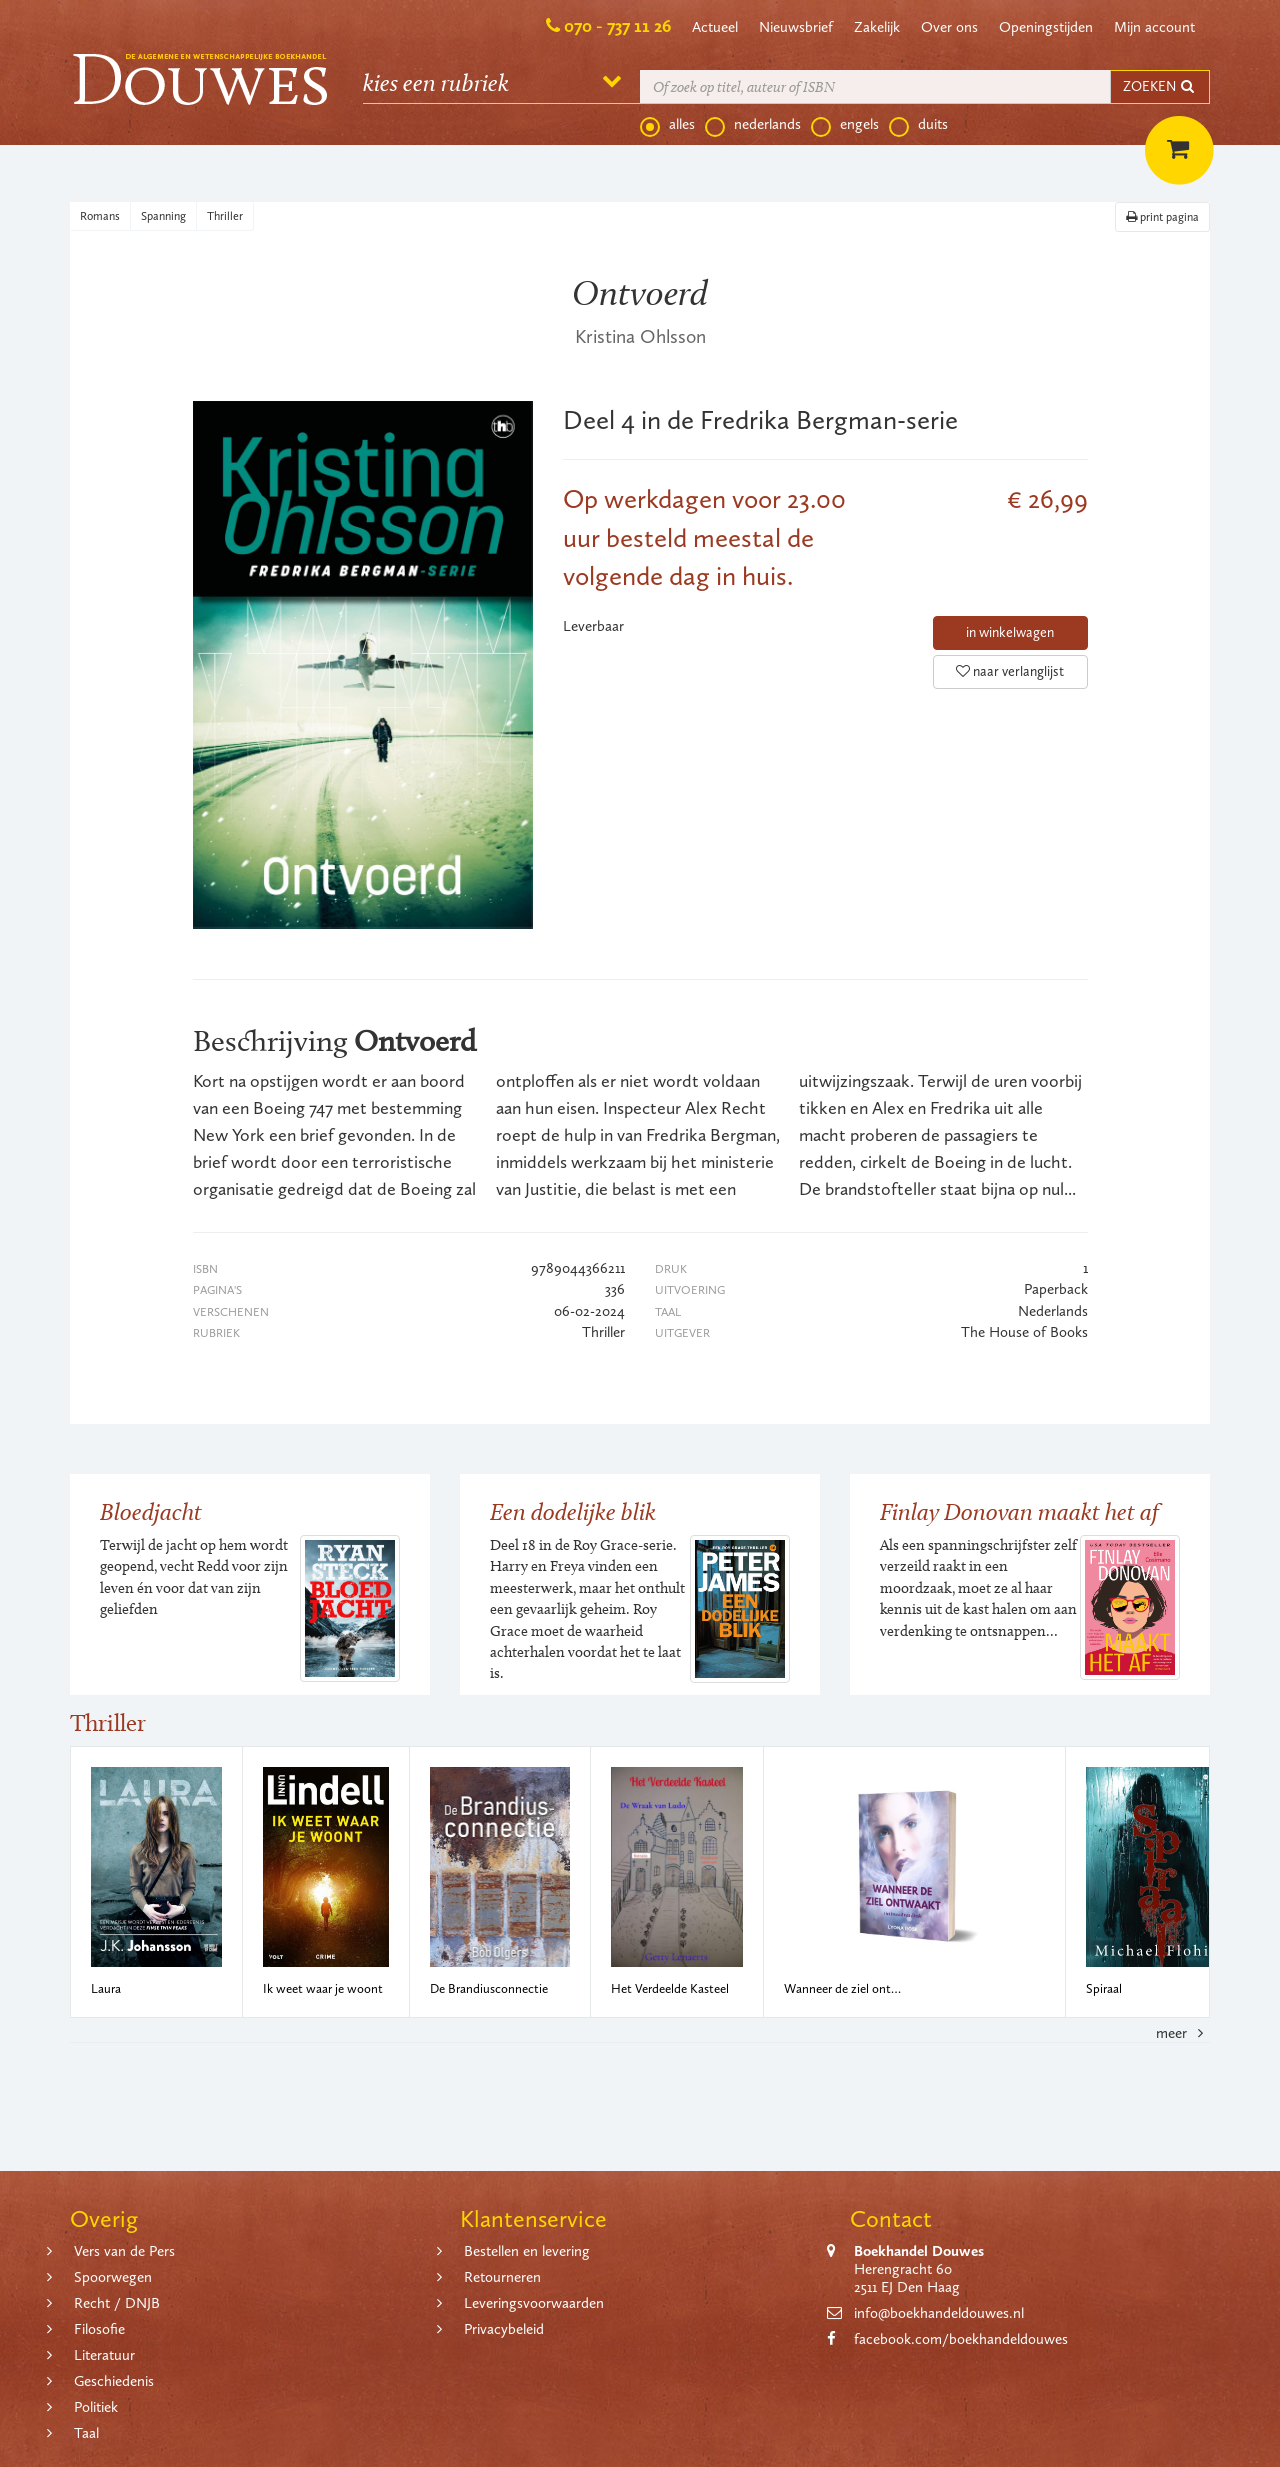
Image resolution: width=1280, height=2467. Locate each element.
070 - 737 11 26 (617, 26)
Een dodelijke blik (573, 1511)
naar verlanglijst (1010, 671)
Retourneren (502, 2277)
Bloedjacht (151, 1511)
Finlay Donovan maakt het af (1019, 1511)
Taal (86, 2433)
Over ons (949, 27)
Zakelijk (877, 27)
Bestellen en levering (527, 2251)
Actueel (715, 27)
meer (1183, 2033)
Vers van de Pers (124, 2251)
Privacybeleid (504, 2329)
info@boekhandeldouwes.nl (939, 2313)
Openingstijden (1046, 27)
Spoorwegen (113, 2277)
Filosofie (99, 2329)
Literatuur (104, 2355)
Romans (100, 216)
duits (918, 125)
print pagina (1162, 217)
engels (845, 125)
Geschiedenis (114, 2381)
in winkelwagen (1010, 632)
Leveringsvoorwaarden (534, 2303)
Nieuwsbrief (796, 27)
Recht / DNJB (117, 2303)
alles (667, 125)
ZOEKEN (1160, 86)
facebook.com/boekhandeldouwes (961, 2339)
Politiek (96, 2407)
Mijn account (1154, 27)
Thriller (225, 216)
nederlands (753, 125)
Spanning (163, 216)
